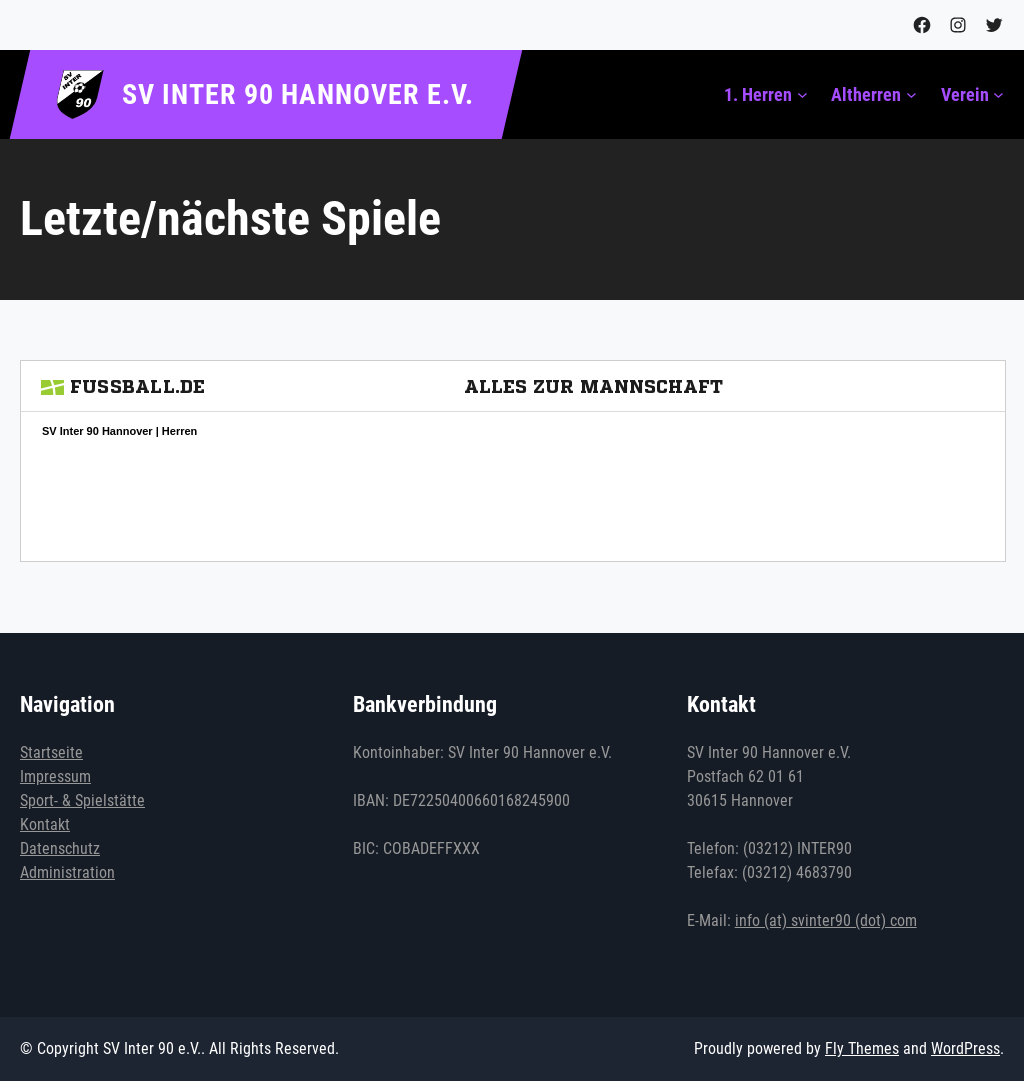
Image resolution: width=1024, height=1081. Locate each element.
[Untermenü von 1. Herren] (802, 94)
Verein (965, 94)
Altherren (866, 94)
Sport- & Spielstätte (82, 800)
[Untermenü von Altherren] (911, 94)
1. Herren (758, 94)
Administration (67, 872)
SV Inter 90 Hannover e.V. (298, 94)
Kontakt (45, 824)
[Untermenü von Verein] (998, 94)
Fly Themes (862, 1048)
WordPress (965, 1048)
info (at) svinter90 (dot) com (826, 920)
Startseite (51, 752)
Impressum (55, 776)
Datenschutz (60, 848)
